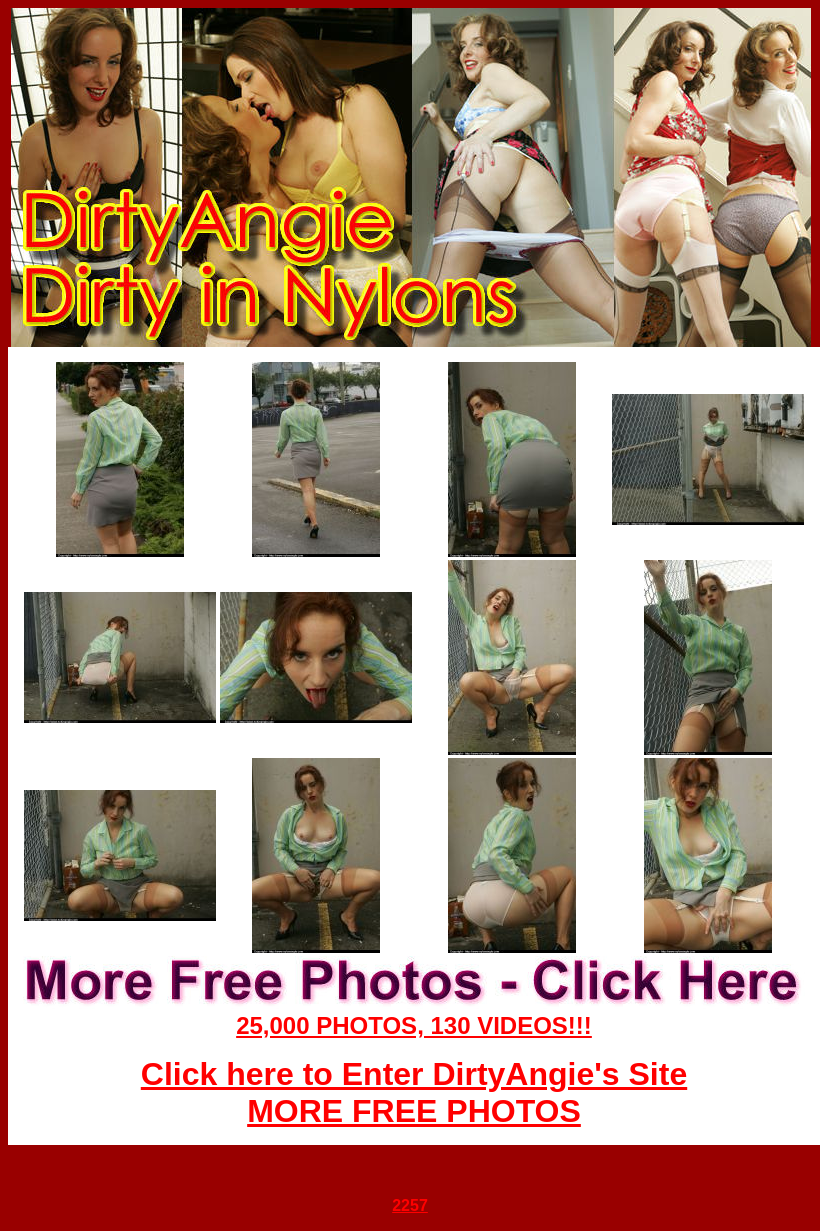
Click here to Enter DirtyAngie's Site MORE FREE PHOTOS (414, 1092)
